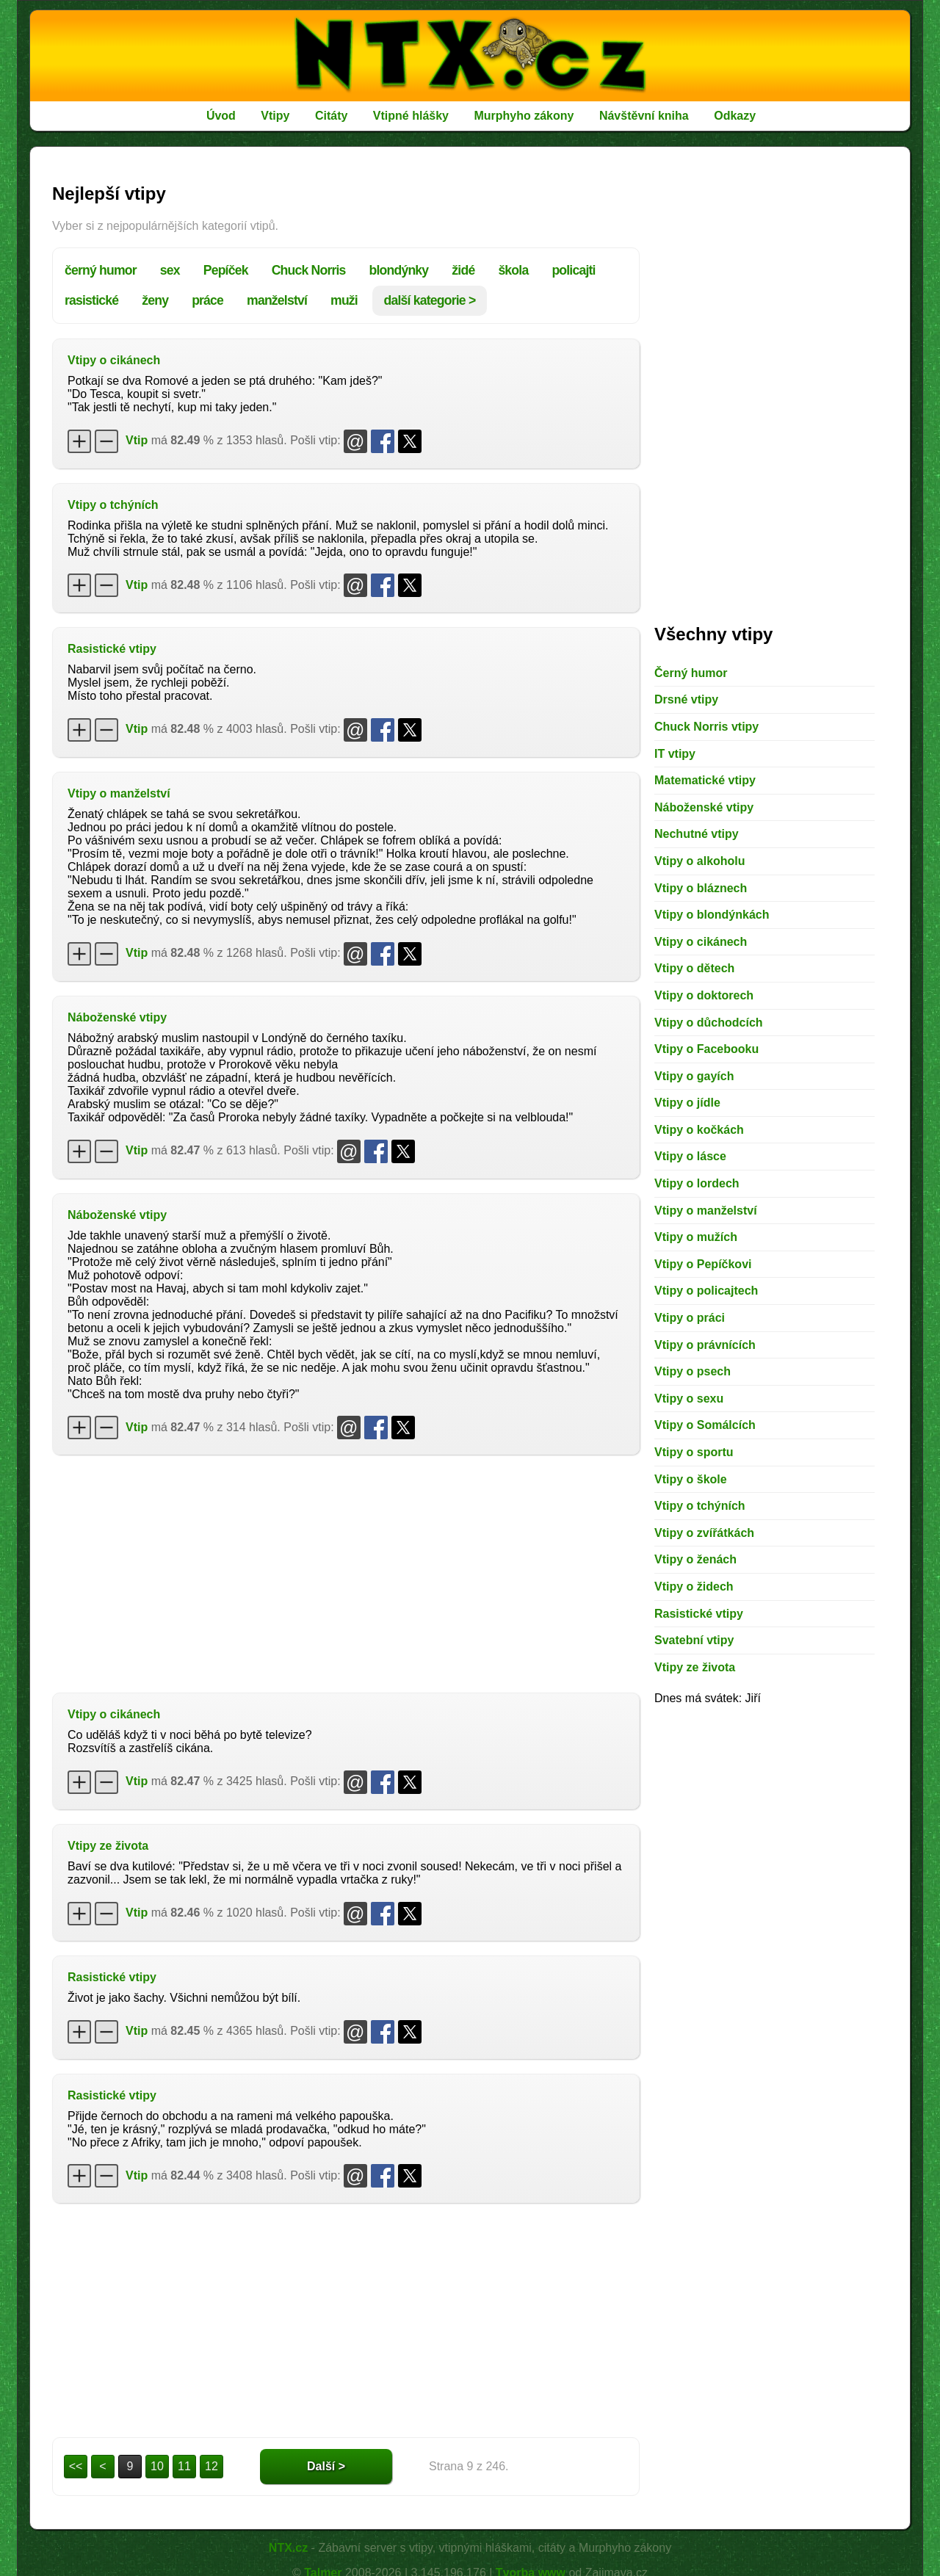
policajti (573, 270)
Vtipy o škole (690, 1479)
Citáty (331, 115)
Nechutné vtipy (696, 834)
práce (207, 300)
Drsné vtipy (686, 699)
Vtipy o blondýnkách (711, 914)
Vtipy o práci (689, 1317)
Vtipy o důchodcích (708, 1022)
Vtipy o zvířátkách (704, 1533)
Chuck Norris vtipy (706, 726)
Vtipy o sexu (688, 1398)
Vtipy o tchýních (113, 505)
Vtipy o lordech (697, 1183)
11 (184, 2466)
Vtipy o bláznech (700, 888)
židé (463, 270)
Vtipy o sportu (694, 1452)
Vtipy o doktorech (703, 995)
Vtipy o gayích (694, 1076)
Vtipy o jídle (687, 1102)
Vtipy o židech (694, 1586)
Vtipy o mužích (695, 1237)
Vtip (137, 440)
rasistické (91, 300)
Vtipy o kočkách (699, 1130)
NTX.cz (288, 2547)
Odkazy (735, 115)
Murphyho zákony (524, 115)
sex (170, 270)
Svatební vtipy (694, 1640)
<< (76, 2466)
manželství (277, 300)
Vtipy (275, 115)
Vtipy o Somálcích (705, 1425)
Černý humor (691, 673)
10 (157, 2466)
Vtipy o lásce (690, 1156)
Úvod (221, 115)
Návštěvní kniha (644, 115)
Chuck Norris (309, 270)
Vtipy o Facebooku (706, 1049)
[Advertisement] (346, 1572)
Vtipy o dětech (694, 968)
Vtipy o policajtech (706, 1290)
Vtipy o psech (692, 1371)
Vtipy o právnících (705, 1345)
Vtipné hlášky (411, 115)
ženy (155, 300)
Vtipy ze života (108, 1845)
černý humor (101, 270)
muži (344, 300)
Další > (326, 2466)
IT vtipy (674, 754)
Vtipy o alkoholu (699, 861)
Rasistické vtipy (112, 649)
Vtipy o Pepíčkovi (702, 1264)
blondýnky (399, 270)
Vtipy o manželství (119, 793)
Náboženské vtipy (117, 1017)
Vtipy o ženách (695, 1559)
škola (513, 270)
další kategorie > (430, 300)
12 (211, 2466)
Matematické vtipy (705, 780)
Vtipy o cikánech (114, 360)
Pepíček (225, 270)
